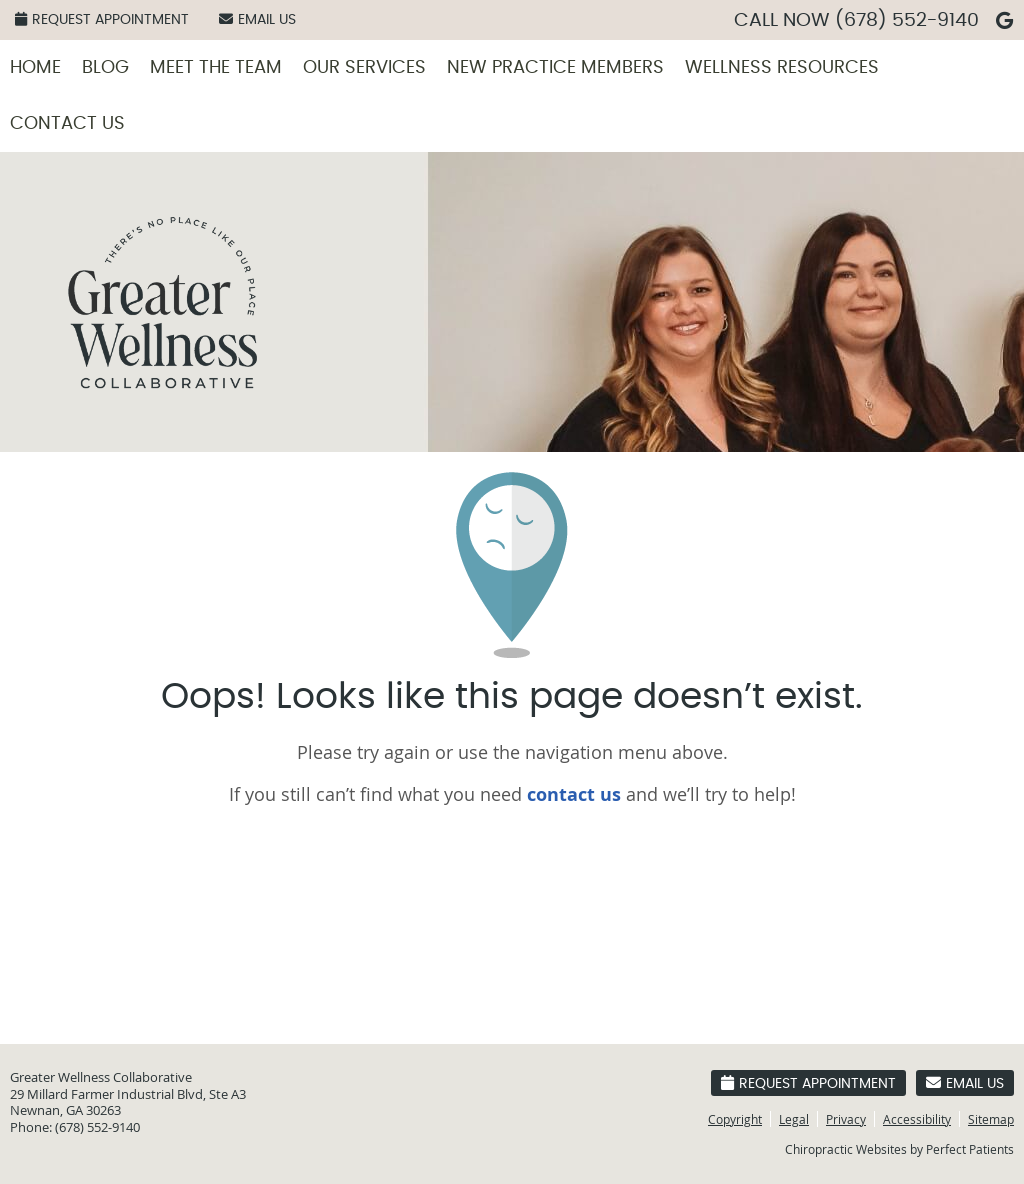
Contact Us (67, 124)
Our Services (364, 68)
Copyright (735, 1119)
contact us (574, 794)
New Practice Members (555, 68)
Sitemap (991, 1119)
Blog (105, 68)
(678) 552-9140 (907, 20)
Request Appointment (102, 19)
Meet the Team (216, 68)
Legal (794, 1119)
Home (35, 68)
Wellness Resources (782, 68)
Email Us (257, 19)
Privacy (846, 1119)
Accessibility (917, 1119)
